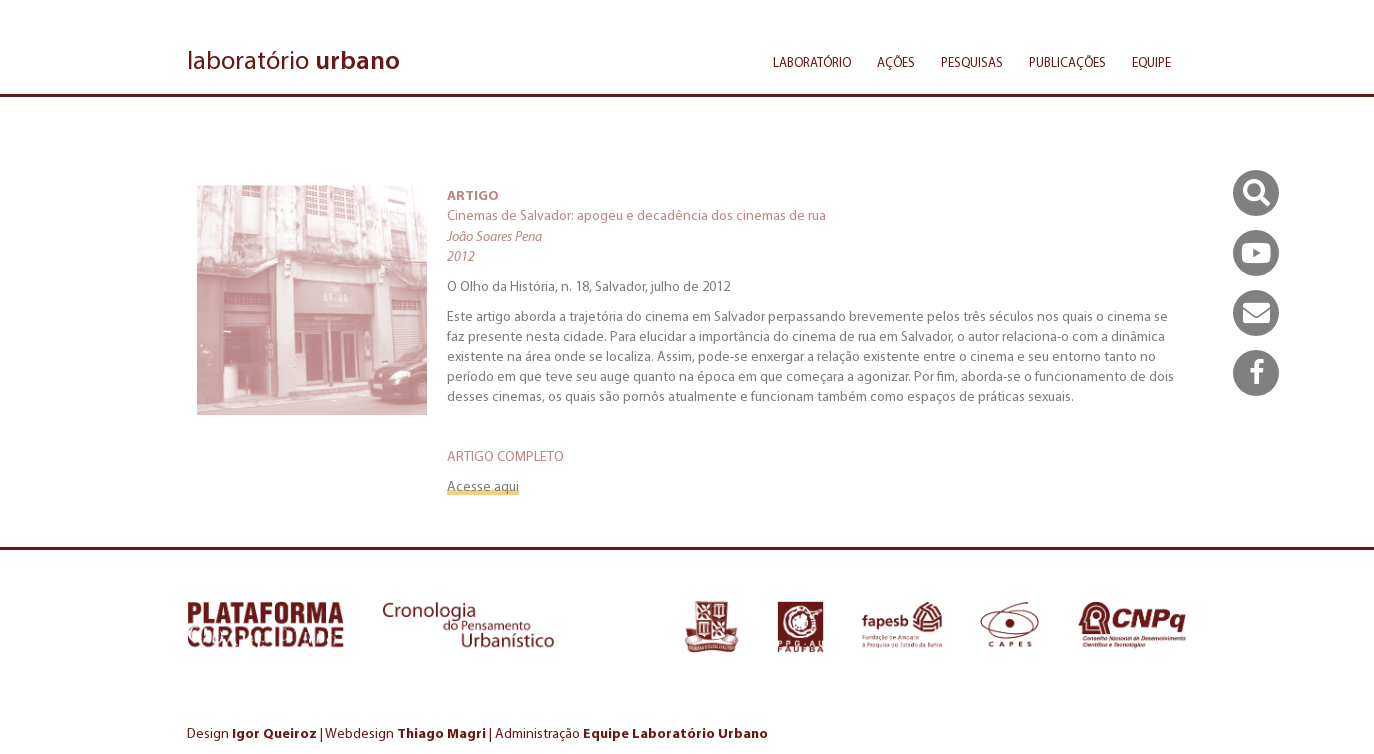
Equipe (1151, 62)
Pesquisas (972, 62)
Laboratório (812, 62)
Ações (896, 62)
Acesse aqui (483, 486)
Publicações (1067, 62)
